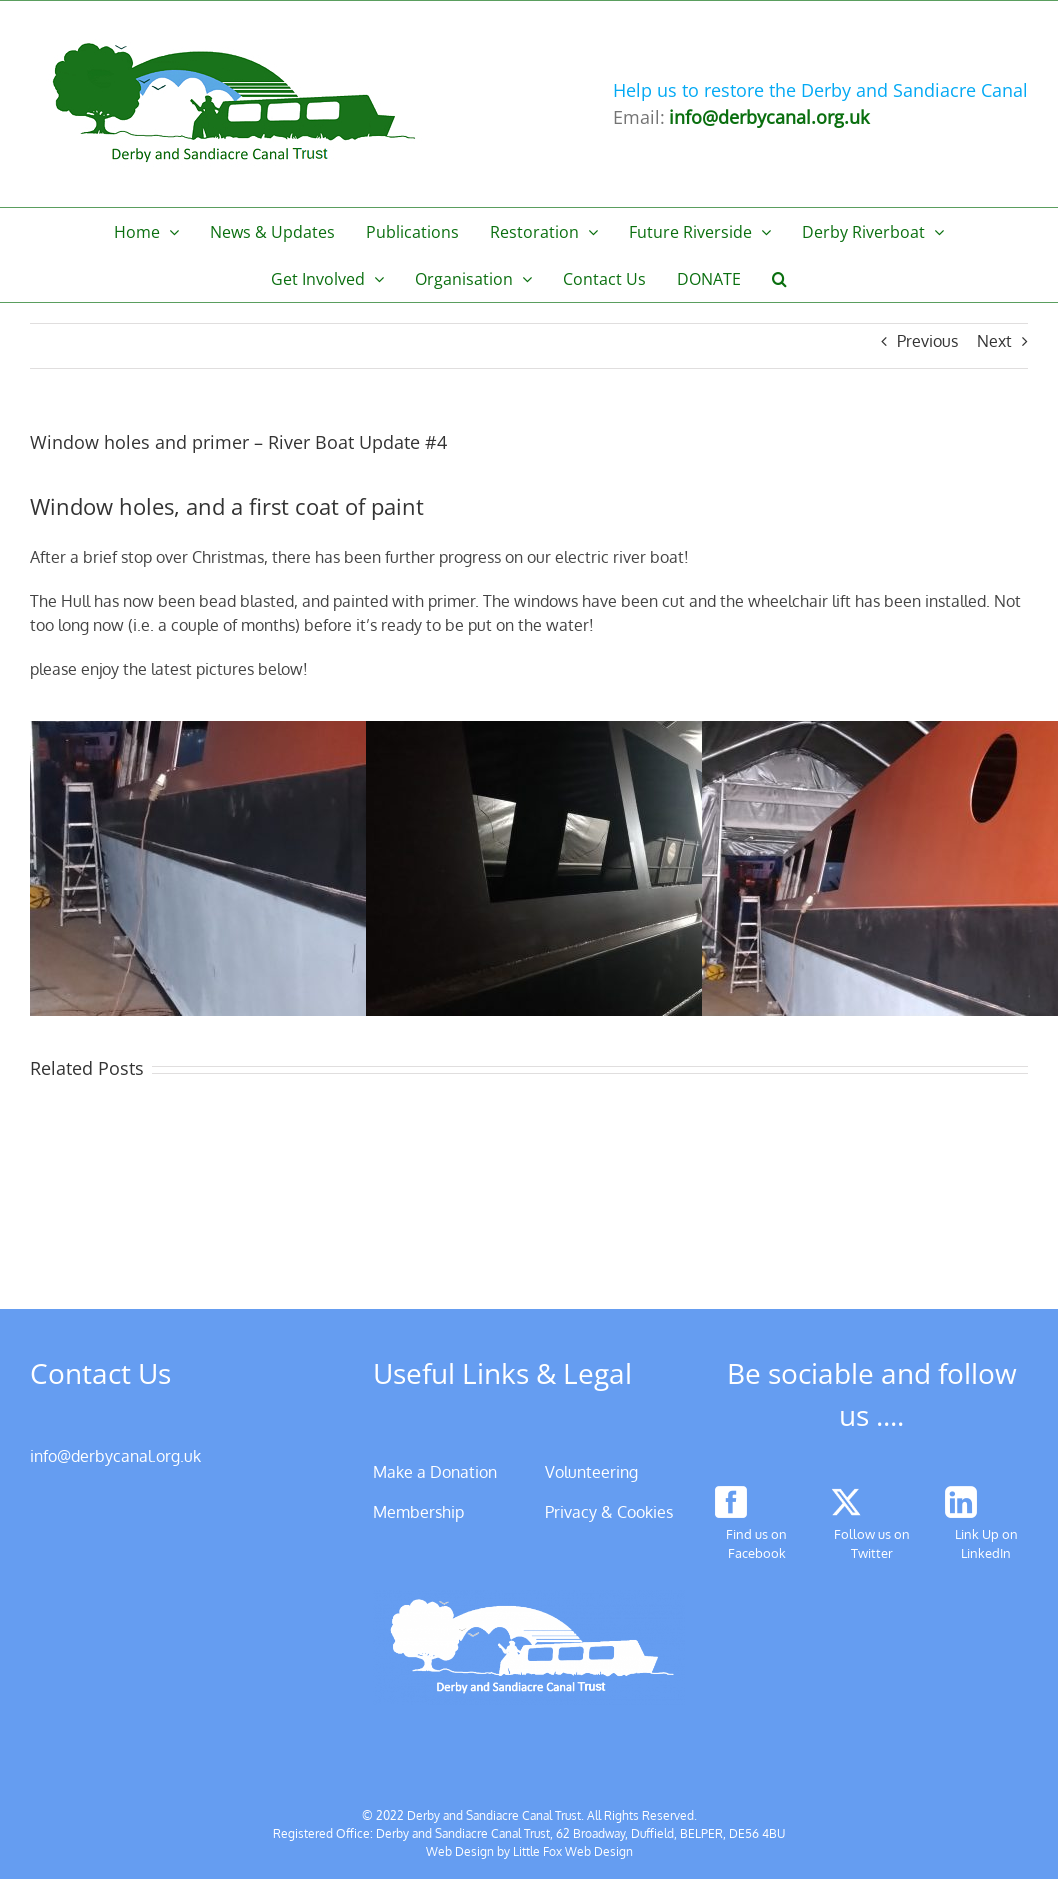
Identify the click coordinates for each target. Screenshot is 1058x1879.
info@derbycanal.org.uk (115, 1456)
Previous (927, 341)
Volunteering (591, 1472)
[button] (780, 278)
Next (994, 341)
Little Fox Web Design (573, 1851)
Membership (418, 1512)
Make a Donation (435, 1472)
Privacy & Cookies (609, 1512)
